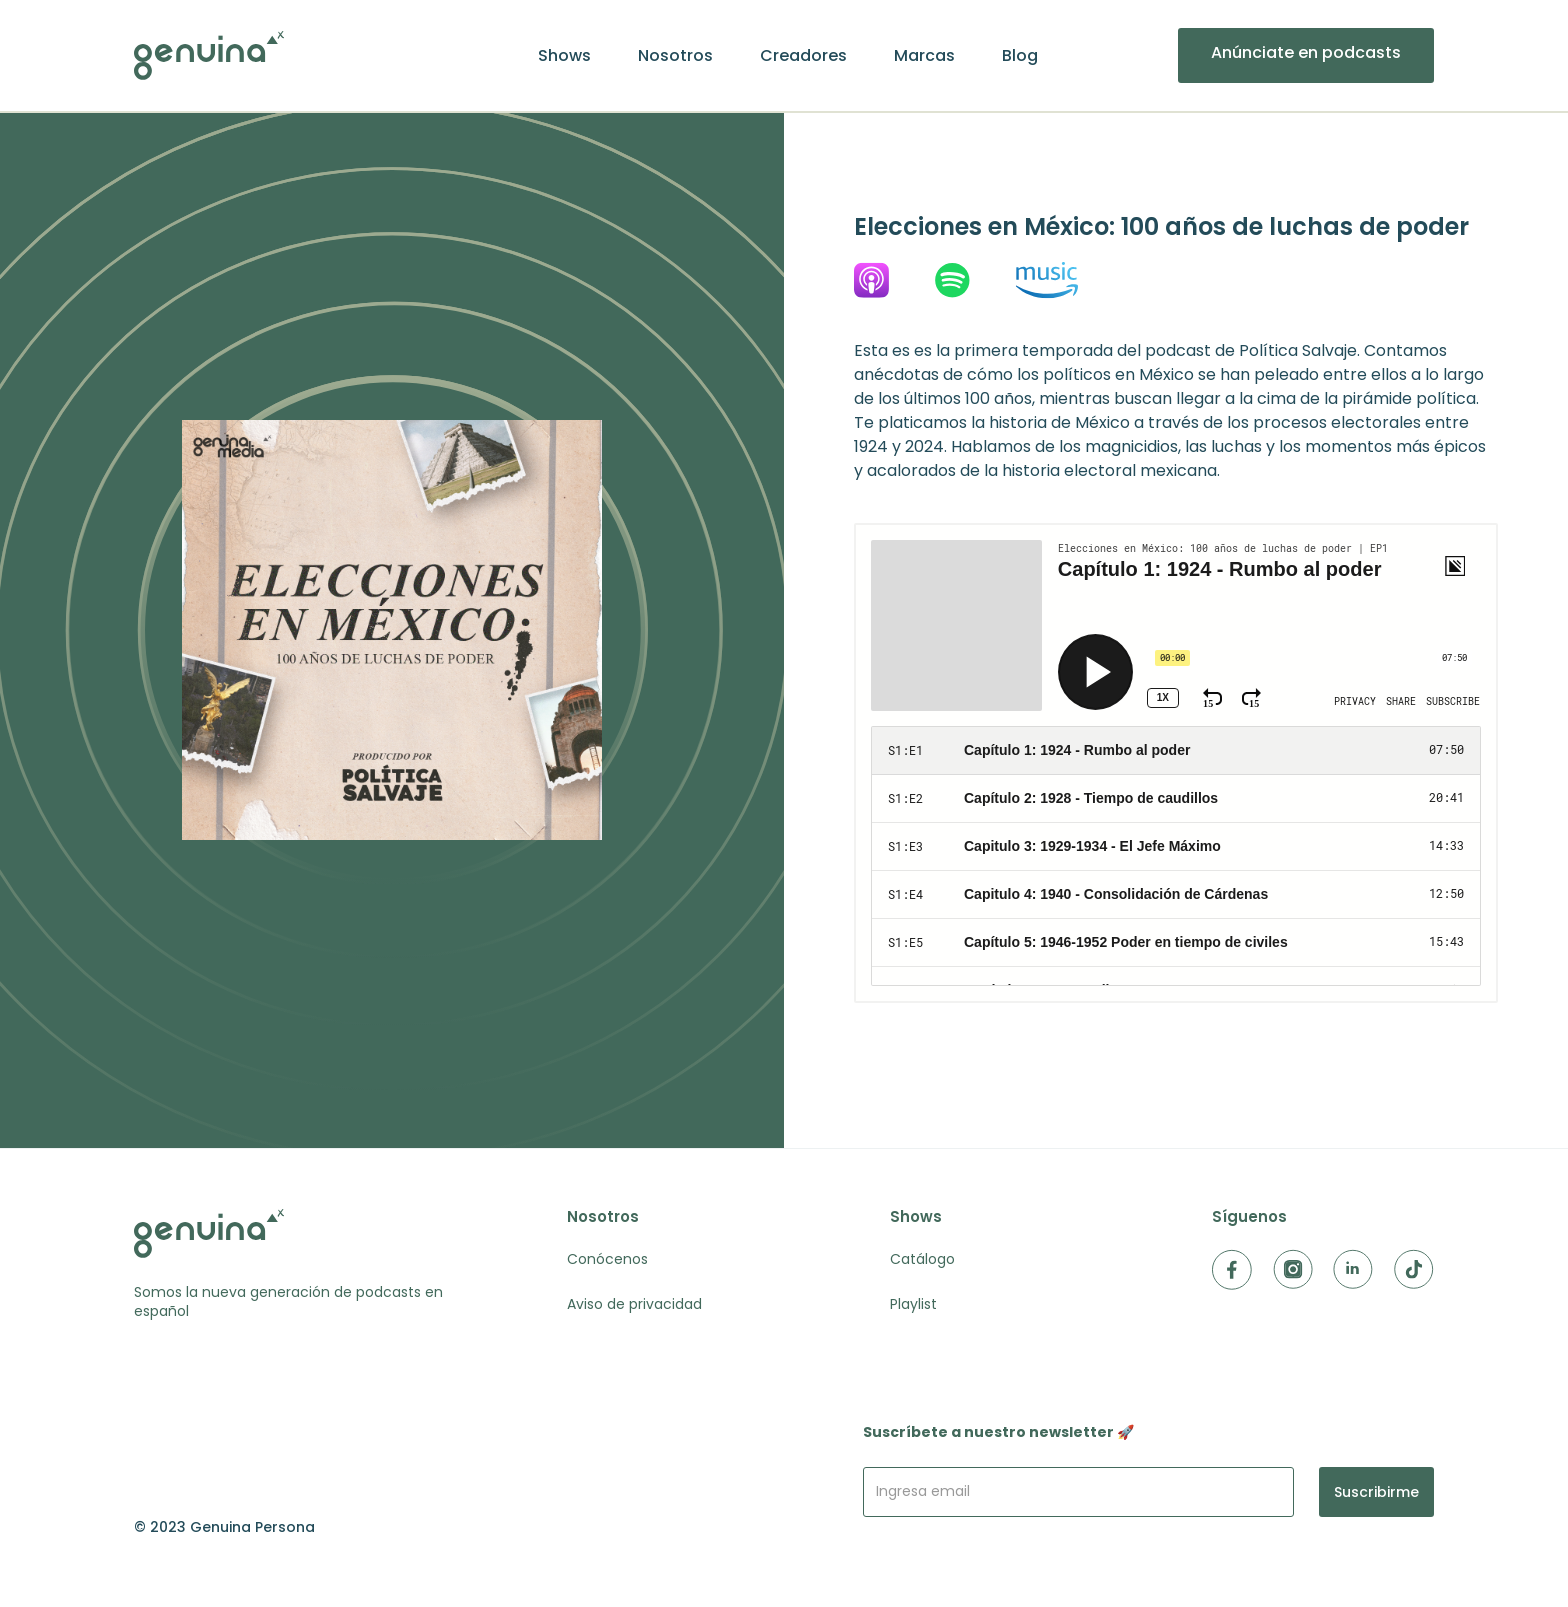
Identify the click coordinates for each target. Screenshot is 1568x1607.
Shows (564, 56)
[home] (209, 55)
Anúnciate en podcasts (1306, 52)
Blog (1020, 56)
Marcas (924, 56)
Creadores (803, 56)
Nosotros (675, 56)
